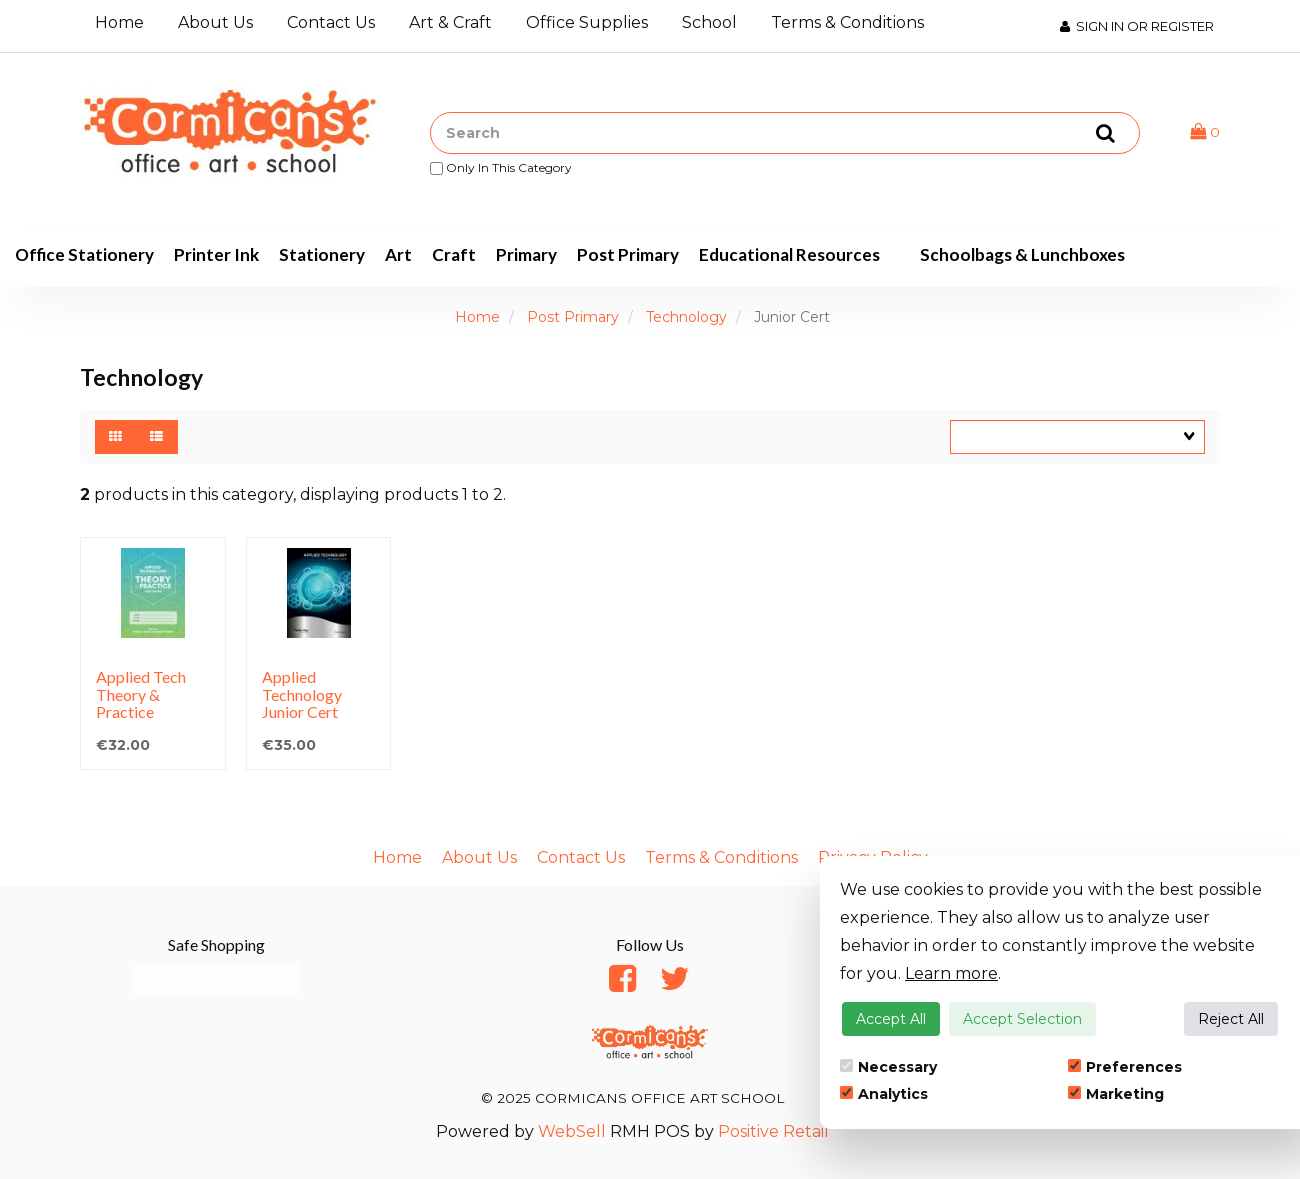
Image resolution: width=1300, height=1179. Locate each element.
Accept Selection (1022, 1019)
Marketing (1116, 1094)
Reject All (1231, 1019)
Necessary (888, 1067)
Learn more (951, 973)
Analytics (884, 1094)
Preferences (1125, 1067)
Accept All (891, 1019)
